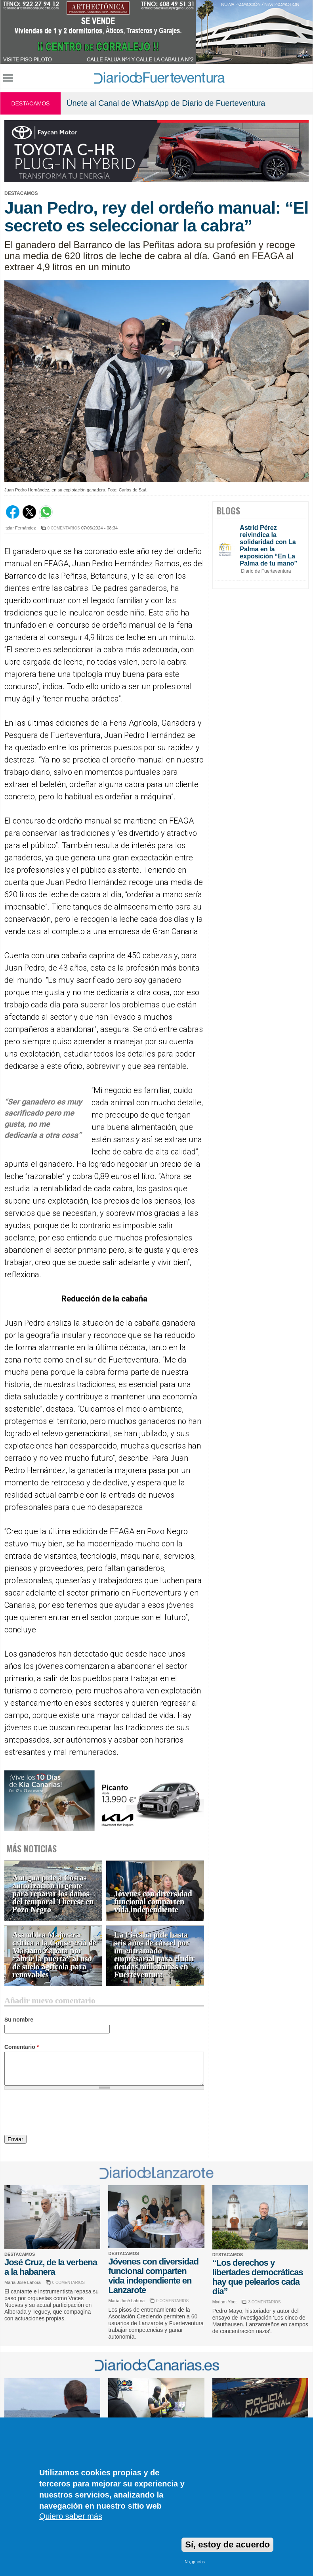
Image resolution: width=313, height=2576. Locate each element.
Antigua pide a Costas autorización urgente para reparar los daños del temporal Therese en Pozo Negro (53, 1894)
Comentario (21, 2047)
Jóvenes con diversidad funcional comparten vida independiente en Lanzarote (153, 2276)
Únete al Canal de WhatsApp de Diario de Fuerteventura (166, 103)
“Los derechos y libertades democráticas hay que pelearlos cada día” (257, 2277)
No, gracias (195, 2562)
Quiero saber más (70, 2516)
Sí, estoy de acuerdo (227, 2544)
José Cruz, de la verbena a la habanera (50, 2267)
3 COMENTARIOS (264, 2302)
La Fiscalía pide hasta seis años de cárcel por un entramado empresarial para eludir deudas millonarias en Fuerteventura (154, 1955)
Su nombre (18, 2019)
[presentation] (64, 2113)
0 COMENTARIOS (64, 528)
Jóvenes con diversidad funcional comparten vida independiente (153, 1902)
